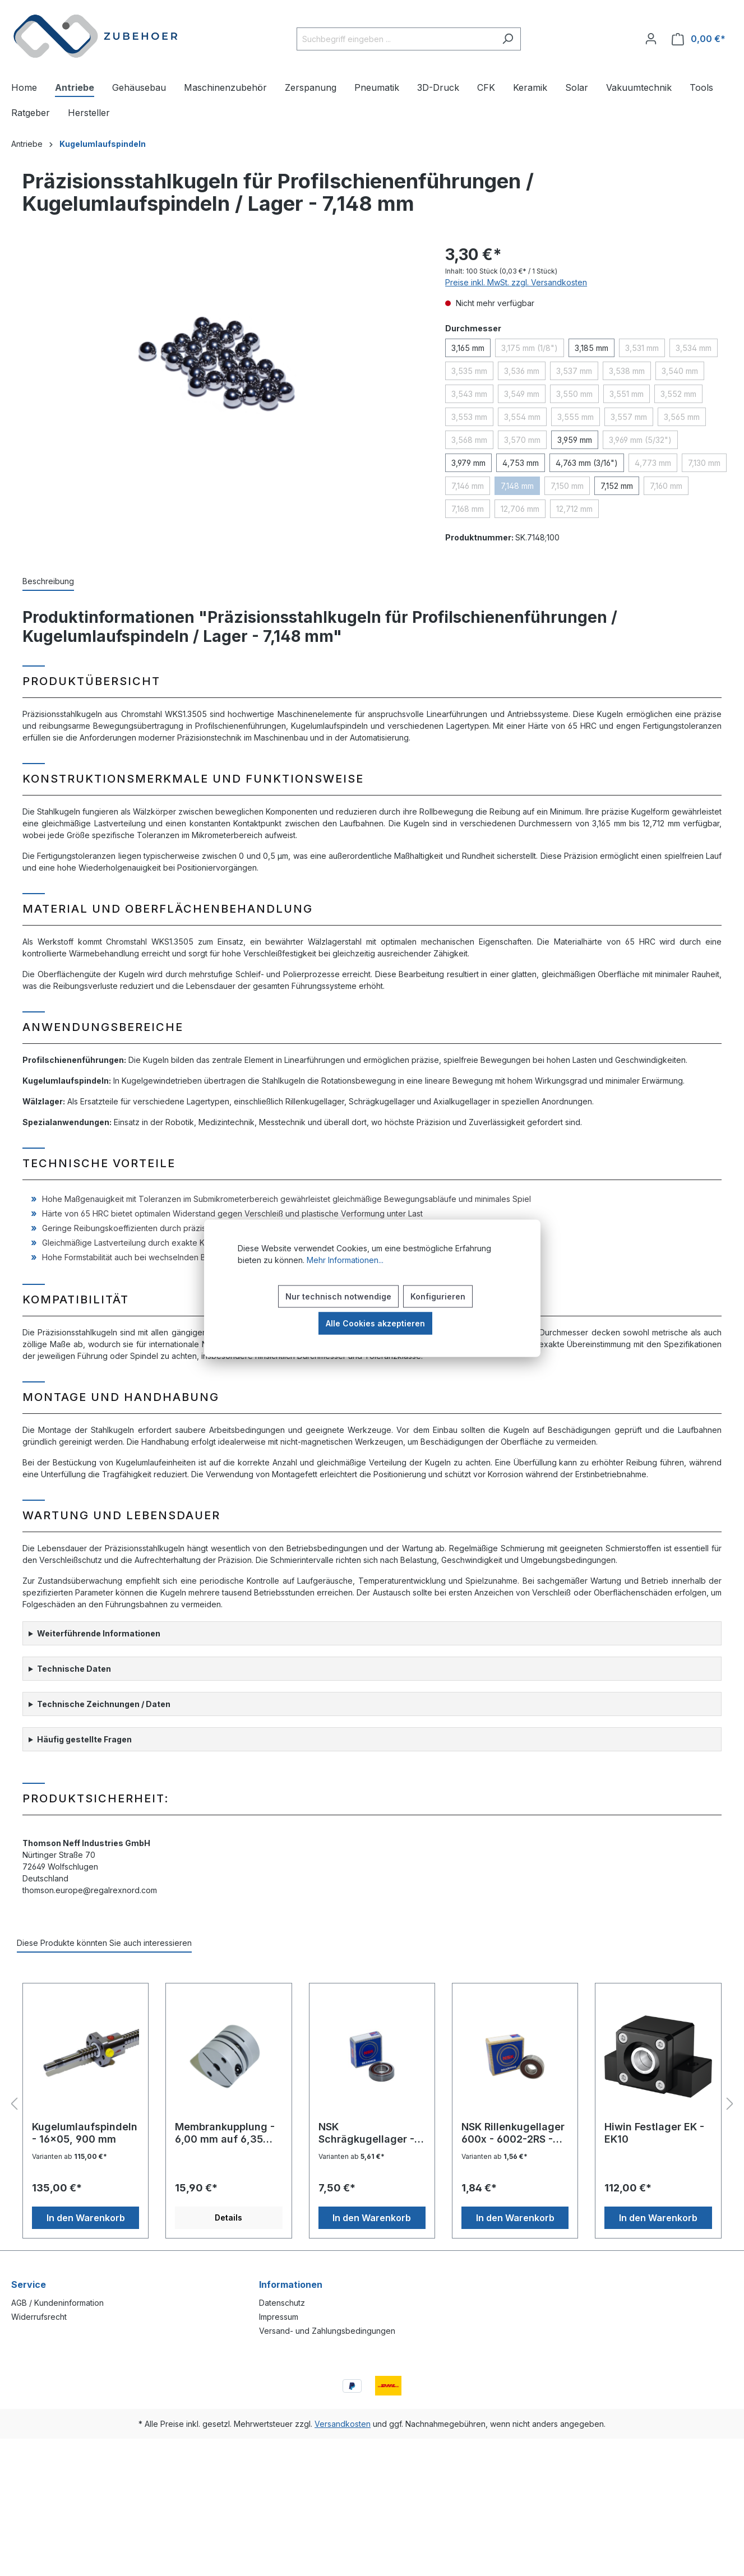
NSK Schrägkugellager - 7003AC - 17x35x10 (367, 2133)
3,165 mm (467, 348)
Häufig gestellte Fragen (84, 1739)
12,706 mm (520, 509)
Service (28, 2284)
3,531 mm (642, 348)
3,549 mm (521, 394)
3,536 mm (521, 371)
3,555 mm (575, 417)
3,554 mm (522, 417)
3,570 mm (522, 440)
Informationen (290, 2284)
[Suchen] (508, 38)
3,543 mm (469, 394)
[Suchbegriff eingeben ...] (396, 38)
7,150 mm (567, 486)
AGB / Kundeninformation (57, 2302)
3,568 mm (469, 440)
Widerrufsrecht (39, 2316)
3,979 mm (468, 463)
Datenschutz (282, 2302)
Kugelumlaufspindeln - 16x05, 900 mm (84, 2133)
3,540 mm (680, 371)
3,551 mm (626, 394)
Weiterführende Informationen (98, 1633)
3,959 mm (574, 440)
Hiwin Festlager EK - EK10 (654, 2133)
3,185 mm (591, 348)
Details (228, 2217)
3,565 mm (682, 417)
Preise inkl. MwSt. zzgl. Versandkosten (516, 282)
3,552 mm (678, 394)
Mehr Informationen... (345, 1259)
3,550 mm (574, 394)
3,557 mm (629, 417)
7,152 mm (616, 486)
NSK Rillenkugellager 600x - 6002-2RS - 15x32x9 (513, 2133)
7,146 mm (467, 486)
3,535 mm (469, 371)
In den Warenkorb (86, 2217)
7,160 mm (666, 486)
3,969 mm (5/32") (640, 440)
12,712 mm (574, 509)
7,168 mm (467, 509)
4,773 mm (653, 463)
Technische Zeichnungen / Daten (103, 1704)
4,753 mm (520, 463)
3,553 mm (469, 417)
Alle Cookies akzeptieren (375, 1323)
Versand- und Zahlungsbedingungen (327, 2330)
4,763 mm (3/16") (587, 463)
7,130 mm (704, 463)
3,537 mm (574, 371)
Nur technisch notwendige (338, 1296)
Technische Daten (74, 1668)
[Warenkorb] (698, 38)
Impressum (278, 2316)
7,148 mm (517, 486)
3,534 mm (693, 348)
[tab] (48, 581)
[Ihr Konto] (650, 38)
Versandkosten (343, 2424)
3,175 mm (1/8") (529, 348)
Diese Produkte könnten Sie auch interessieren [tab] (104, 1943)
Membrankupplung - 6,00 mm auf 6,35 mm (225, 2133)
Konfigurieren (437, 1296)
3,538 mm (627, 371)
